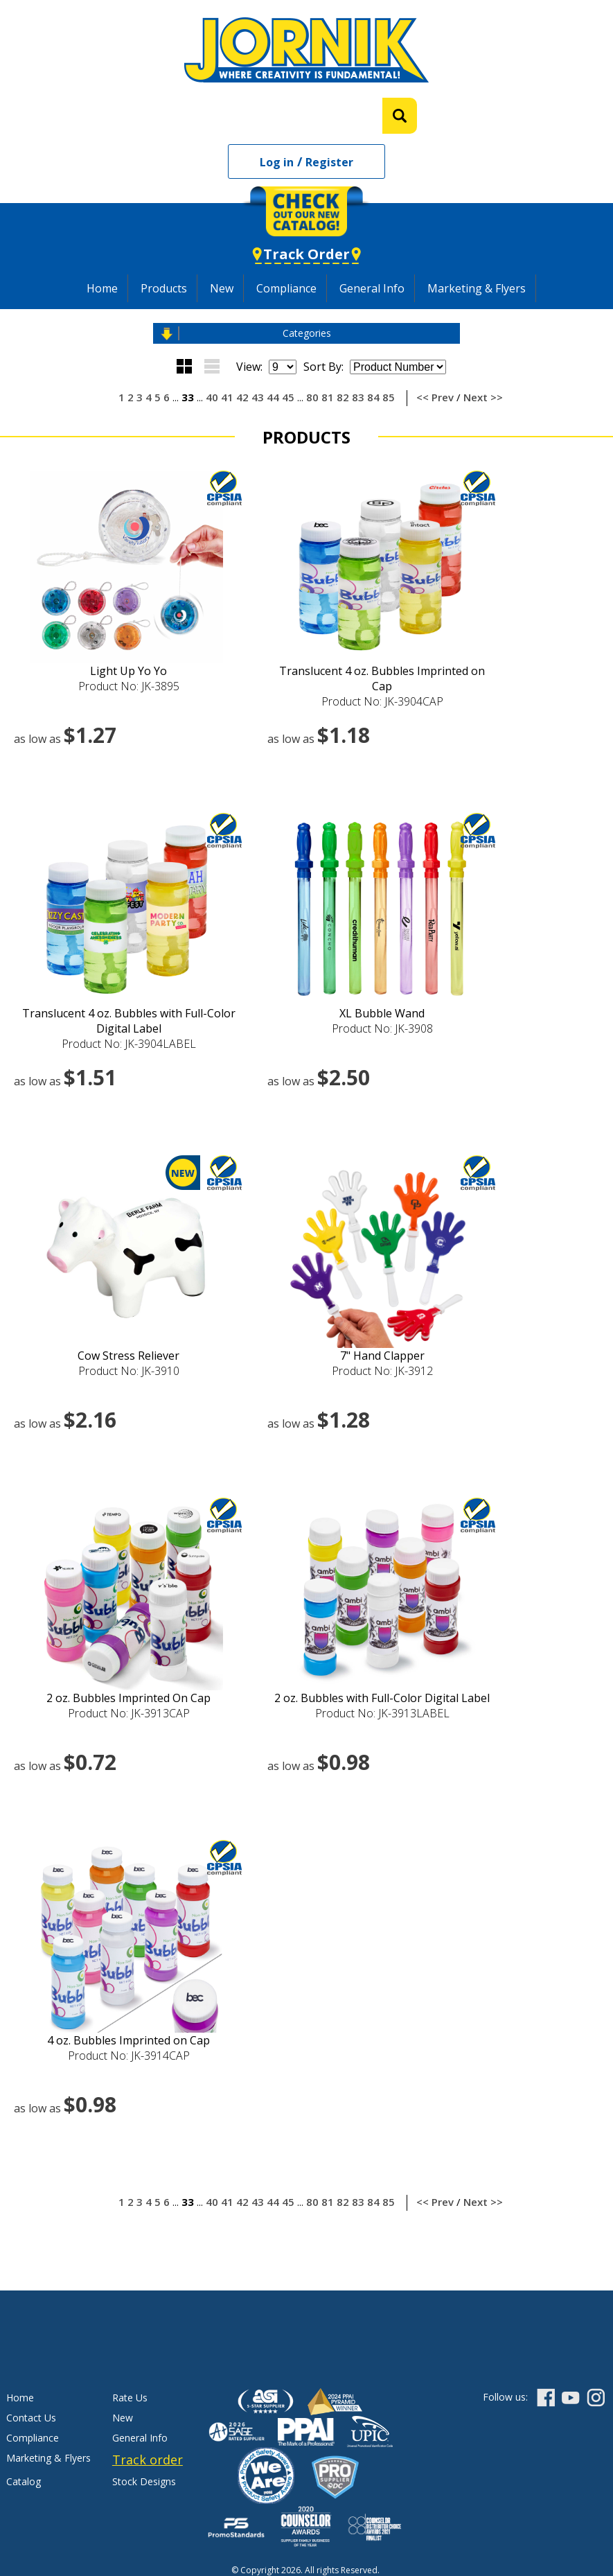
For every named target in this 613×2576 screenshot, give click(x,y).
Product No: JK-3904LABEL (129, 1043)
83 (358, 397)
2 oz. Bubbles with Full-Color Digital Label (382, 1698)
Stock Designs (144, 2481)
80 (312, 397)
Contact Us (31, 2417)
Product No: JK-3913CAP (129, 1713)
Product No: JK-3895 (128, 686)
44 (273, 397)
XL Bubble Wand (382, 1013)
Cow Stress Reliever (128, 1355)
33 (187, 397)
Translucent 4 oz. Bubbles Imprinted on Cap (382, 678)
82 (343, 397)
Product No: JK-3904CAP (382, 701)
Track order (147, 2459)
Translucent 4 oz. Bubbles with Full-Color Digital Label (129, 1021)
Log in (277, 162)
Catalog (23, 2481)
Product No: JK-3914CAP (129, 2055)
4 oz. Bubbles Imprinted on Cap (128, 2040)
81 (327, 397)
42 (242, 397)
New (221, 288)
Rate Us (130, 2397)
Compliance (286, 288)
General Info (372, 288)
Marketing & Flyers (476, 288)
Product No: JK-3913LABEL (382, 1713)
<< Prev (435, 397)
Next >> (483, 397)
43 (257, 397)
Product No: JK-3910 (128, 1370)
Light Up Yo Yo (128, 670)
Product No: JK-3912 (382, 1370)
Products (164, 288)
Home (102, 288)
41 (227, 397)
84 (373, 397)
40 (212, 397)
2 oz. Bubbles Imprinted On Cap (128, 1698)
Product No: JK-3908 (382, 1028)
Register (329, 162)
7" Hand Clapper (382, 1355)
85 (388, 397)
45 (288, 397)
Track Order (306, 254)
